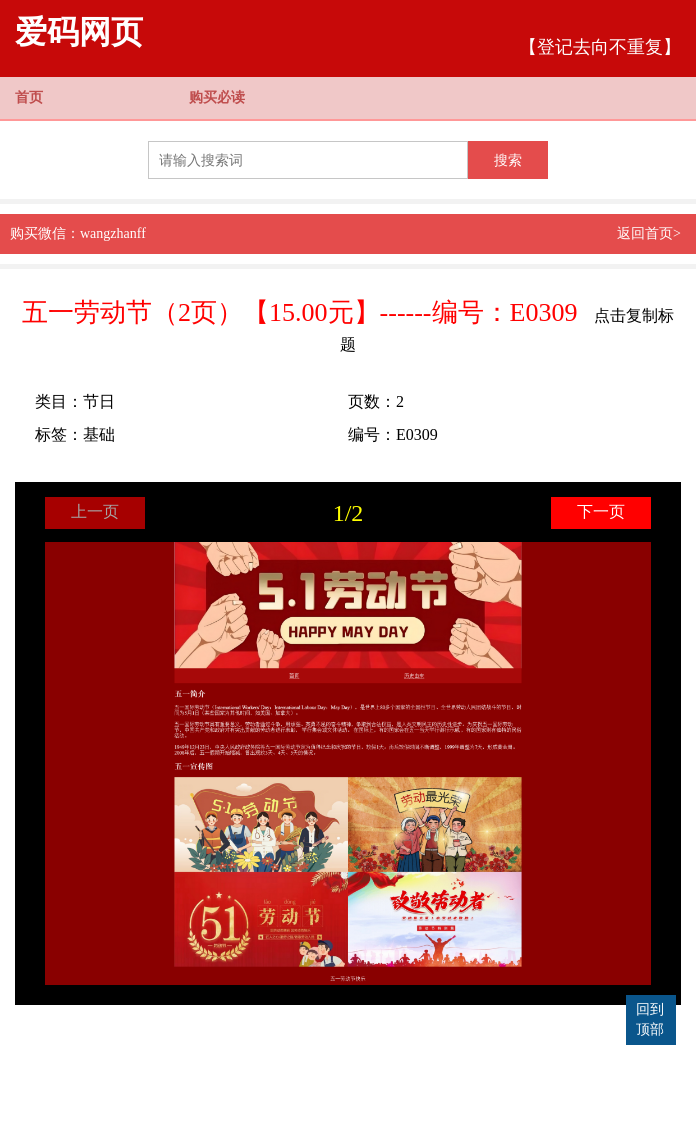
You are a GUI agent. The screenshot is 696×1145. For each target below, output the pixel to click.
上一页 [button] (95, 511)
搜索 (508, 160)
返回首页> (649, 233)
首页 (29, 97)
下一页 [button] (601, 511)
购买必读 (217, 97)
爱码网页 (79, 32)
